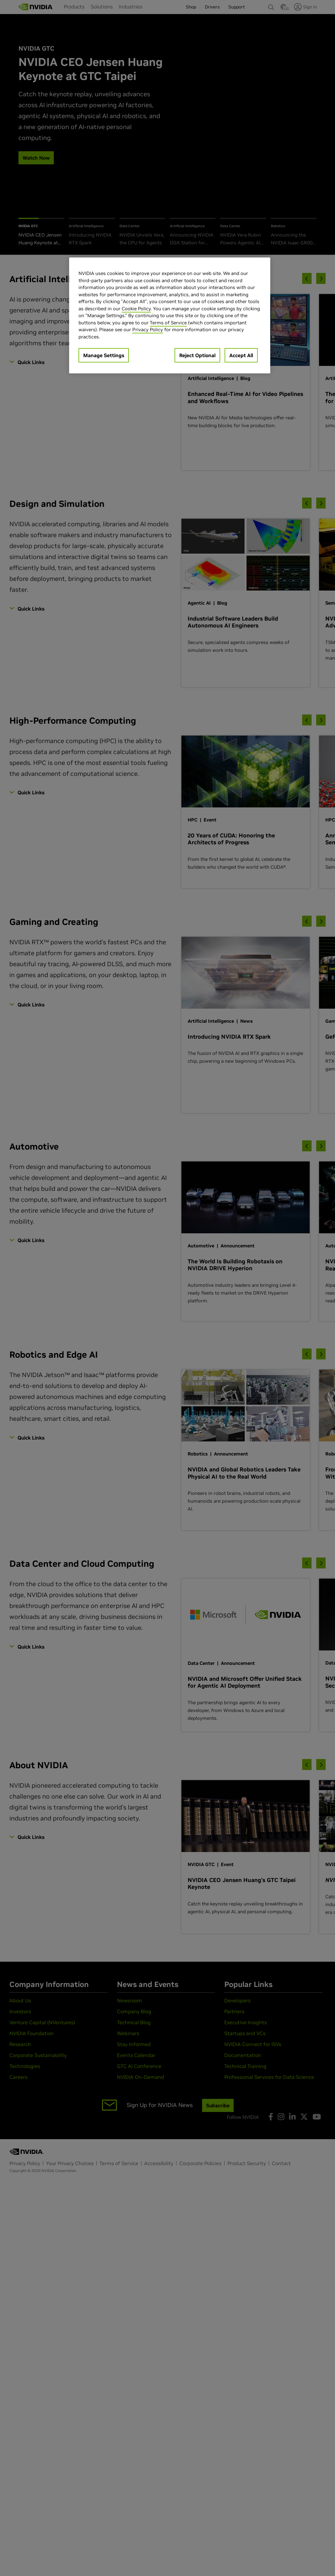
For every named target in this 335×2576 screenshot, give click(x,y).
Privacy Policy (147, 329)
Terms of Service (168, 323)
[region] (169, 315)
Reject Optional (197, 355)
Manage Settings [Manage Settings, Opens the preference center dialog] (103, 355)
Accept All (241, 355)
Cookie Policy (136, 309)
